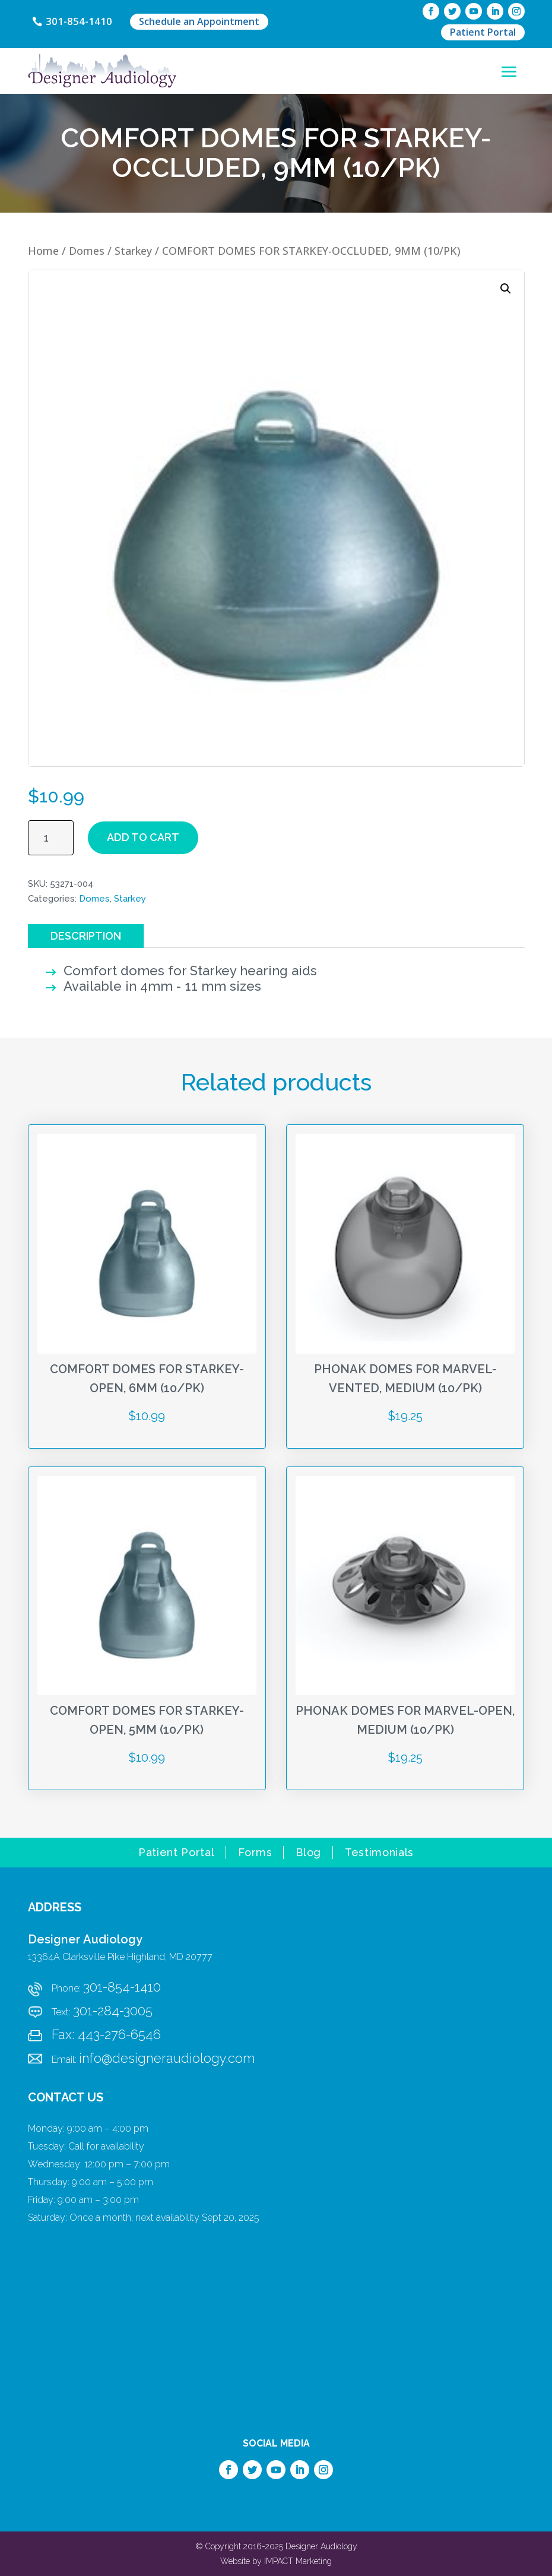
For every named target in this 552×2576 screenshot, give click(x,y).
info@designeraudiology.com (167, 2058)
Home (43, 251)
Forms (255, 1853)
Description (85, 936)
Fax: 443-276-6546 (106, 2034)
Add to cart (143, 837)
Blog (308, 1853)
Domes (86, 251)
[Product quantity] (51, 837)
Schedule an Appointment (200, 21)
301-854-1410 (79, 21)
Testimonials (379, 1853)
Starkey (133, 251)
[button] (505, 288)
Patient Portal (483, 32)
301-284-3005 (113, 2010)
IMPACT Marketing (298, 2561)
